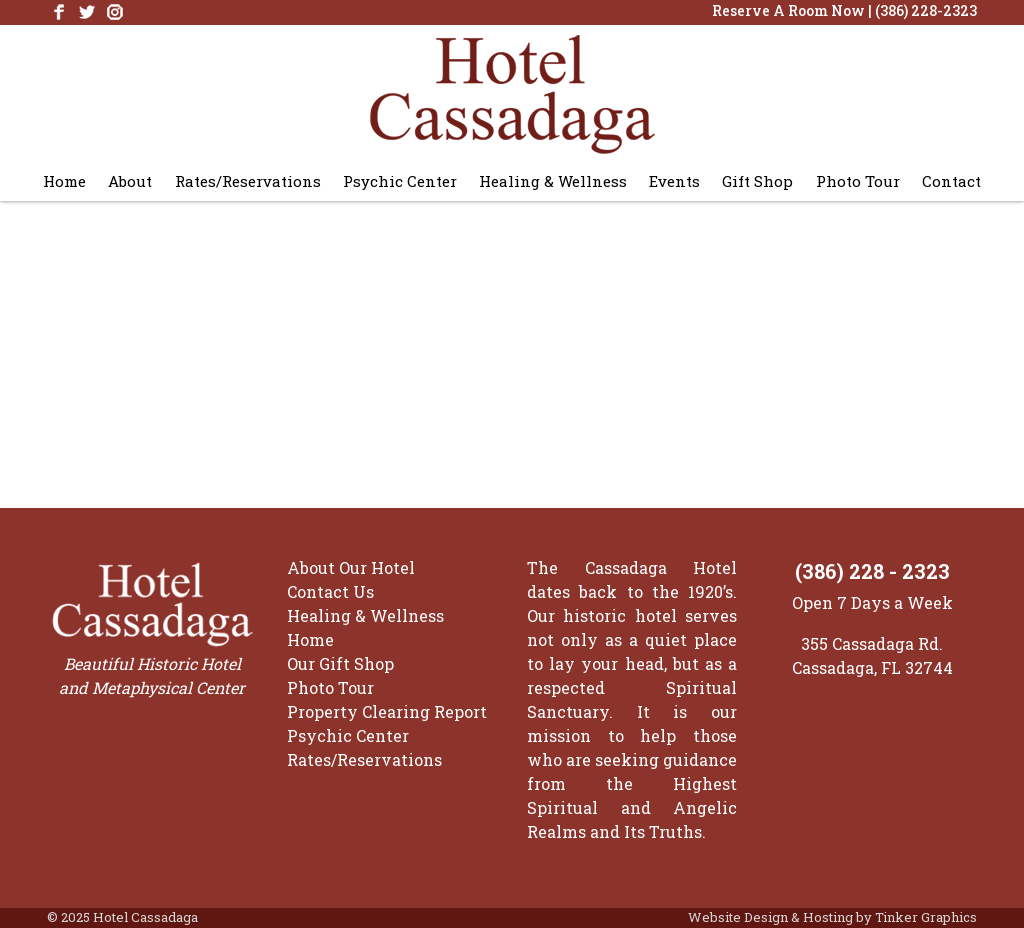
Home (64, 181)
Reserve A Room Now (788, 10)
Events (674, 181)
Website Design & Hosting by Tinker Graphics (832, 917)
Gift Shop (757, 181)
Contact (951, 181)
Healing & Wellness (553, 181)
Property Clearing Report (387, 711)
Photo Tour (858, 181)
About (130, 181)
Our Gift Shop (340, 663)
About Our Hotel (351, 567)
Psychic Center (400, 181)
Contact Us (330, 591)
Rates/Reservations (248, 181)
